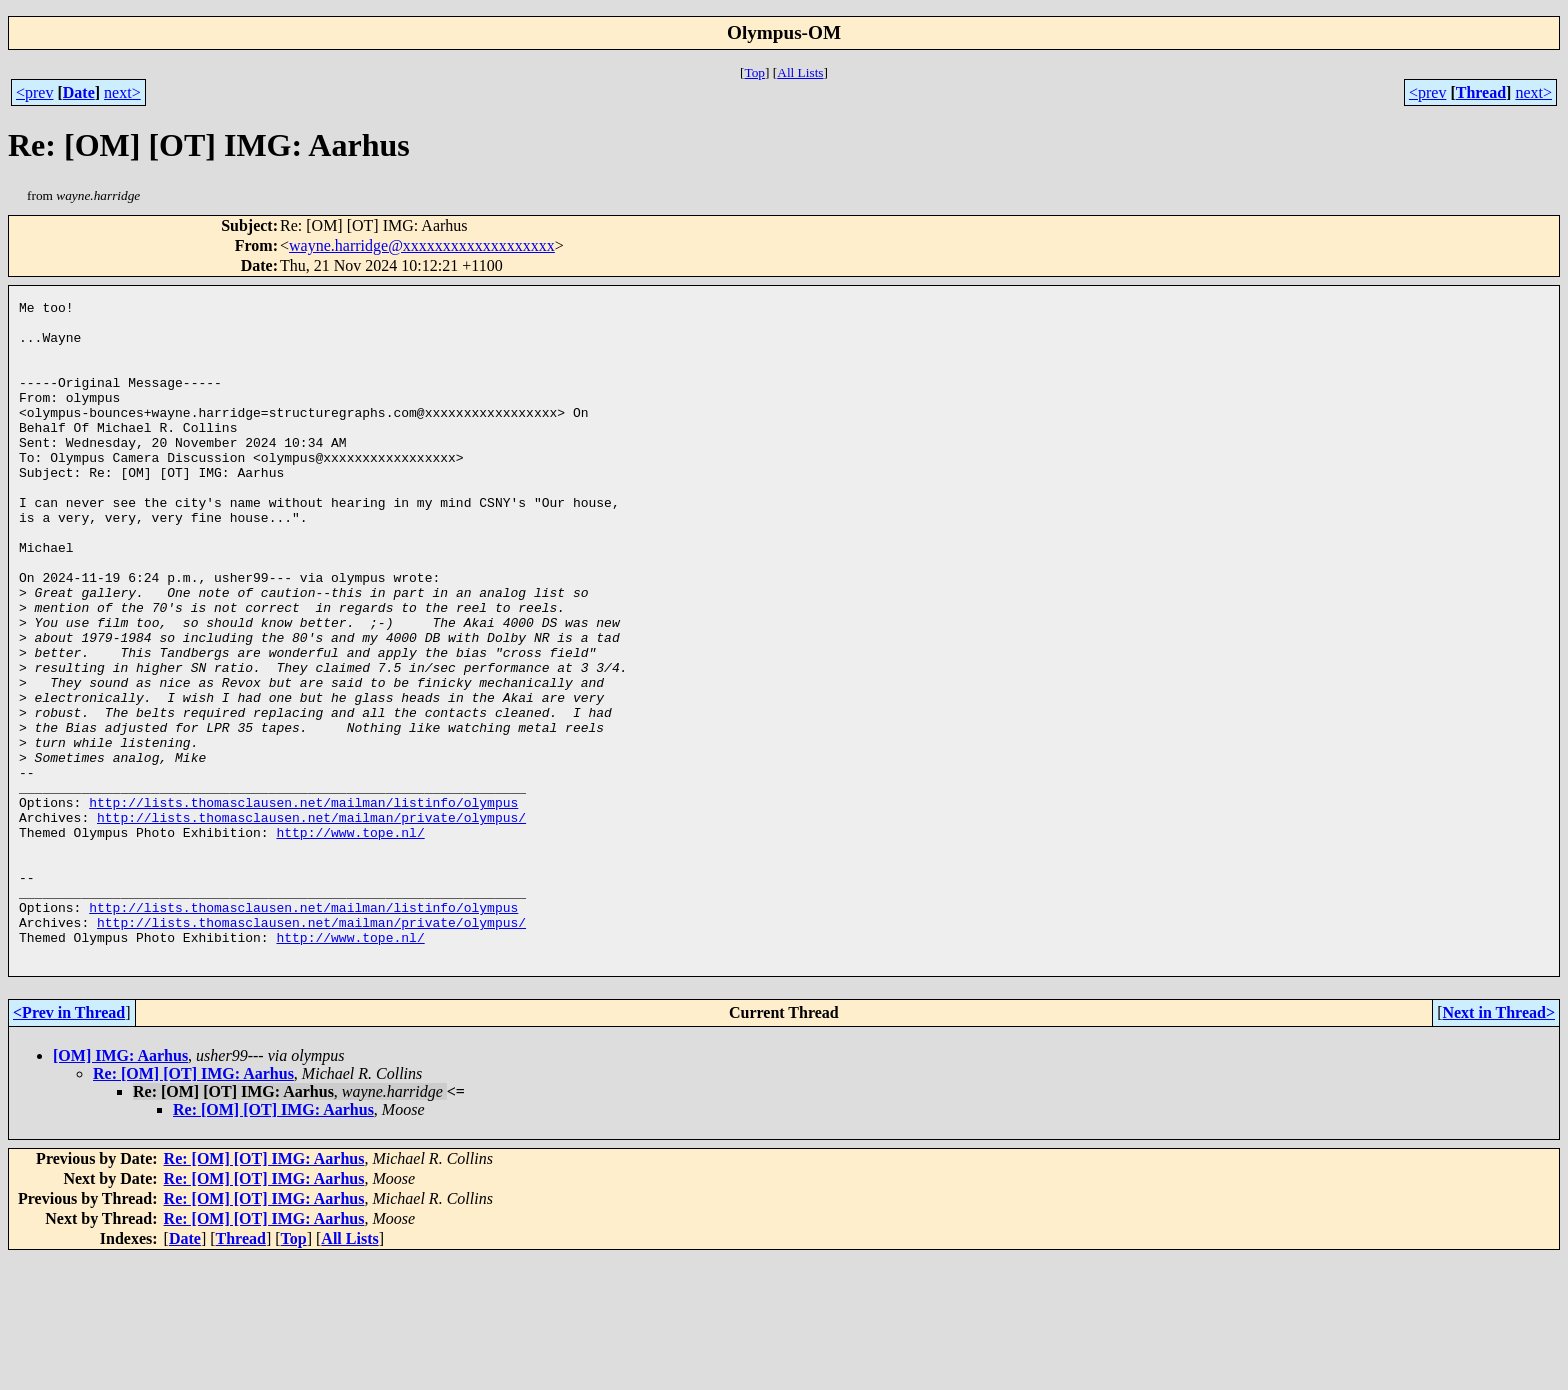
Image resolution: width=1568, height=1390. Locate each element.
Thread (1481, 92)
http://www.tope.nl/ (350, 940)
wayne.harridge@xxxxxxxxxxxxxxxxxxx (422, 245)
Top (754, 72)
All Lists (800, 72)
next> (122, 92)
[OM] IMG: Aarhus (120, 1187)
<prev (34, 92)
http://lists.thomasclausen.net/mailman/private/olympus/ (311, 922)
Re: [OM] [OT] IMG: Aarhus (193, 1205)
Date (79, 92)
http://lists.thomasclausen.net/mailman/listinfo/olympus (303, 904)
